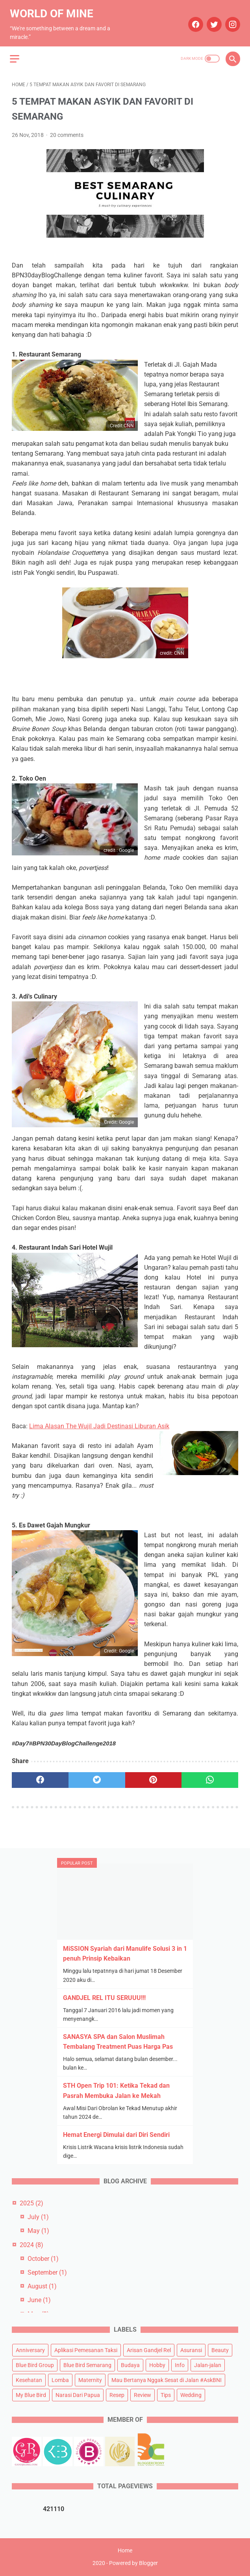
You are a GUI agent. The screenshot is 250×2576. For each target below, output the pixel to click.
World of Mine (53, 9)
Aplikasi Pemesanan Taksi (85, 2349)
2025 (31, 2202)
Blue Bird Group (35, 2364)
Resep (116, 2394)
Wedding (191, 2394)
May (38, 2230)
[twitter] (211, 20)
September (47, 2271)
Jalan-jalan (207, 2364)
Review (142, 2394)
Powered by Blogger (133, 2564)
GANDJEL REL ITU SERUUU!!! (104, 1996)
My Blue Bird (31, 2394)
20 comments (66, 130)
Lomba (60, 2379)
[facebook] (192, 20)
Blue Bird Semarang (87, 2364)
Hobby (157, 2364)
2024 (31, 2243)
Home (125, 2551)
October (43, 2258)
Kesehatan (29, 2379)
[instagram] (229, 20)
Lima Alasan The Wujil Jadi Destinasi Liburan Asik (99, 1421)
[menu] (16, 52)
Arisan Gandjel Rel (149, 2349)
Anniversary (30, 2349)
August (42, 2285)
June (39, 2299)
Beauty (220, 2349)
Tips (166, 2394)
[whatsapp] (209, 1776)
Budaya (130, 2364)
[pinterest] (153, 1776)
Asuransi (191, 2349)
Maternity (90, 2379)
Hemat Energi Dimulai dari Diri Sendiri (116, 2134)
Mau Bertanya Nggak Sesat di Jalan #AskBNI (166, 2379)
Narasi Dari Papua (78, 2394)
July (38, 2216)
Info (180, 2364)
